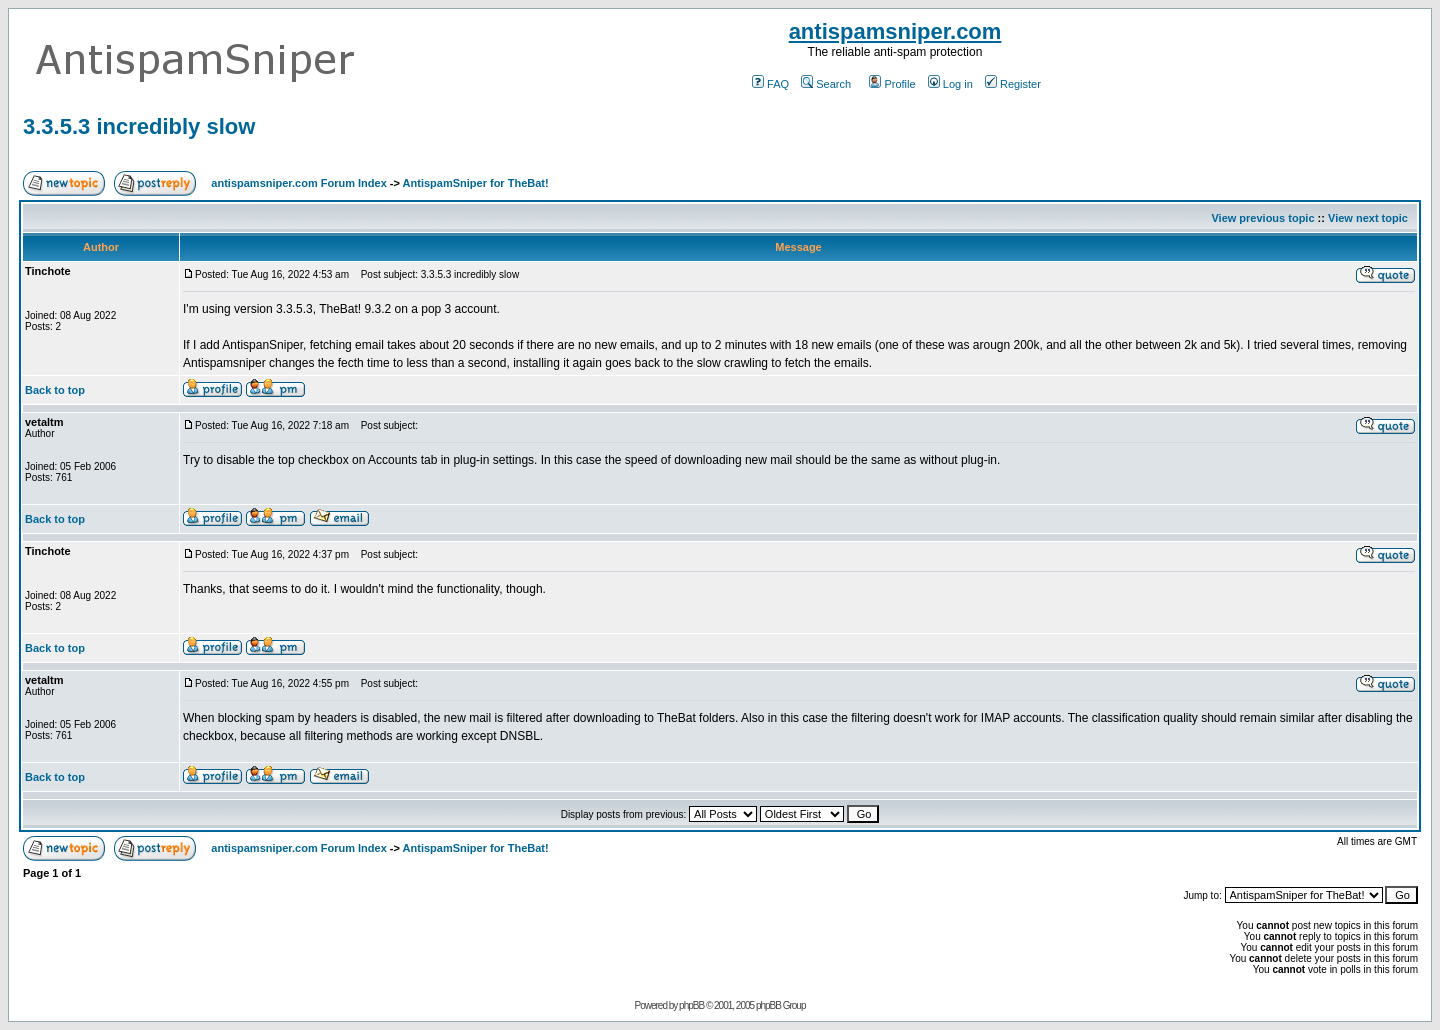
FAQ (770, 84)
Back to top (55, 390)
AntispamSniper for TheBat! (476, 183)
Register (1013, 84)
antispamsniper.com (895, 31)
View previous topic (1262, 218)
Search (826, 84)
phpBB (691, 1005)
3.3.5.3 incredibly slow (139, 126)
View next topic (1368, 218)
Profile (892, 84)
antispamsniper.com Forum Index (298, 183)
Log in (950, 84)
